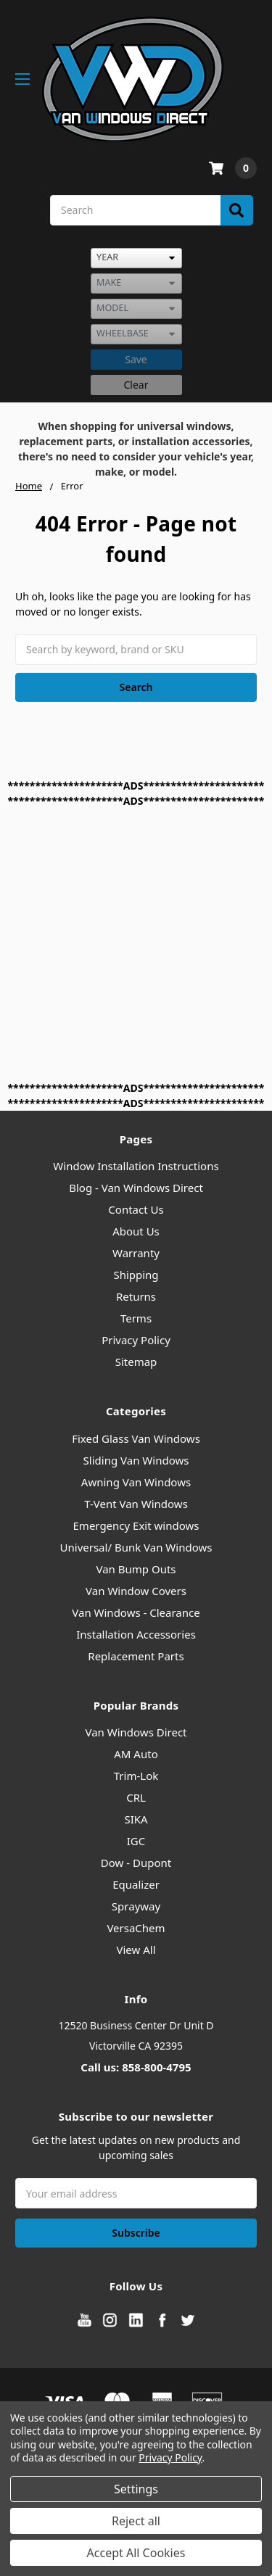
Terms (136, 1318)
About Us (136, 1231)
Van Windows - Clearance (135, 1612)
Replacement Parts (136, 1656)
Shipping (135, 1274)
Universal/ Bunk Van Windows (136, 1547)
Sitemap (136, 1361)
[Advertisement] (136, 944)
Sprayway (136, 1906)
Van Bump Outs (136, 1569)
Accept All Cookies (136, 2553)
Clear (136, 385)
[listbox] (136, 258)
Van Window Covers (136, 1590)
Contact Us (135, 1209)
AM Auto (135, 1754)
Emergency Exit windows (136, 1525)
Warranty (136, 1253)
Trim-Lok (136, 1775)
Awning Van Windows (136, 1482)
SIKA (135, 1819)
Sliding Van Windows (136, 1460)
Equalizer (136, 1884)
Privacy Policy (136, 1340)
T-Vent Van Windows (136, 1503)
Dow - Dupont (136, 1862)
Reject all (136, 2521)
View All (135, 1949)
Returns (136, 1296)
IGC (136, 1841)
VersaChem (136, 1928)
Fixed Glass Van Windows (136, 1438)
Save (136, 359)
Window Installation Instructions (135, 1166)
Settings (136, 2489)
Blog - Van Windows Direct (136, 1187)
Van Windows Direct (135, 1732)
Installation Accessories (136, 1634)
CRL (136, 1797)
